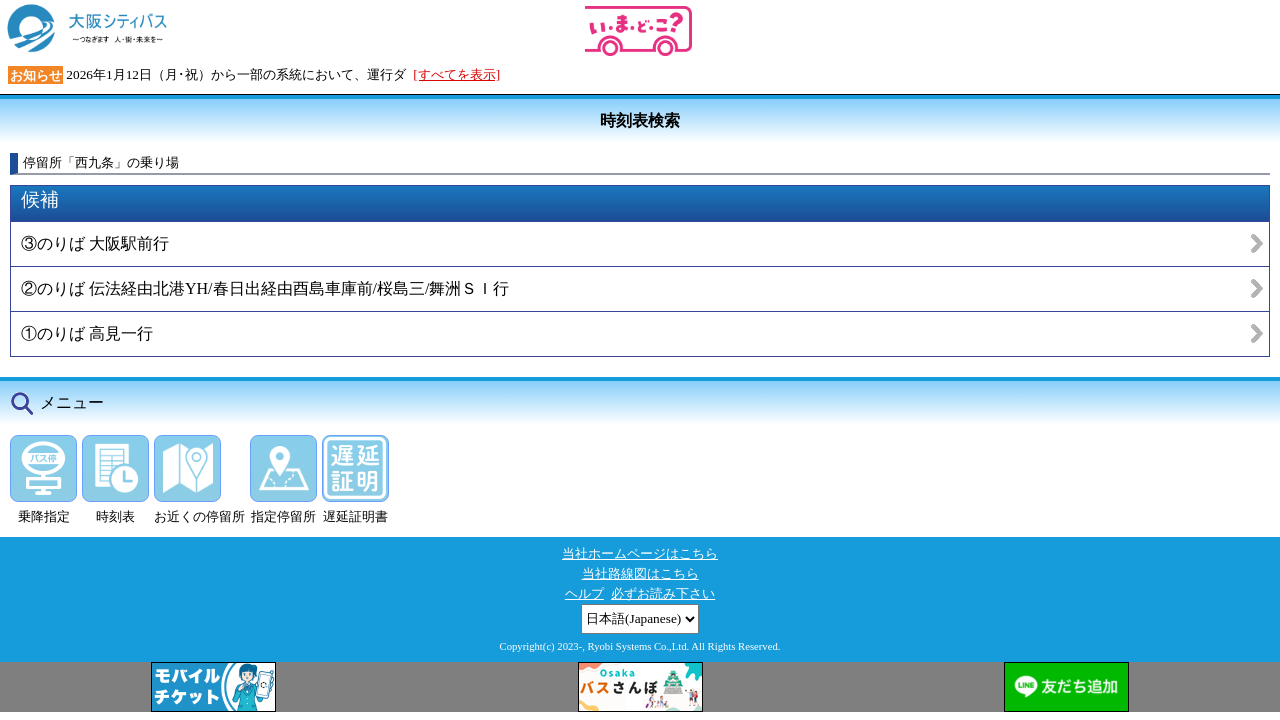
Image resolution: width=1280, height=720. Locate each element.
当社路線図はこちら (640, 573)
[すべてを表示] (456, 74)
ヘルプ (584, 593)
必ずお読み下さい (663, 593)
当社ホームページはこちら (640, 553)
